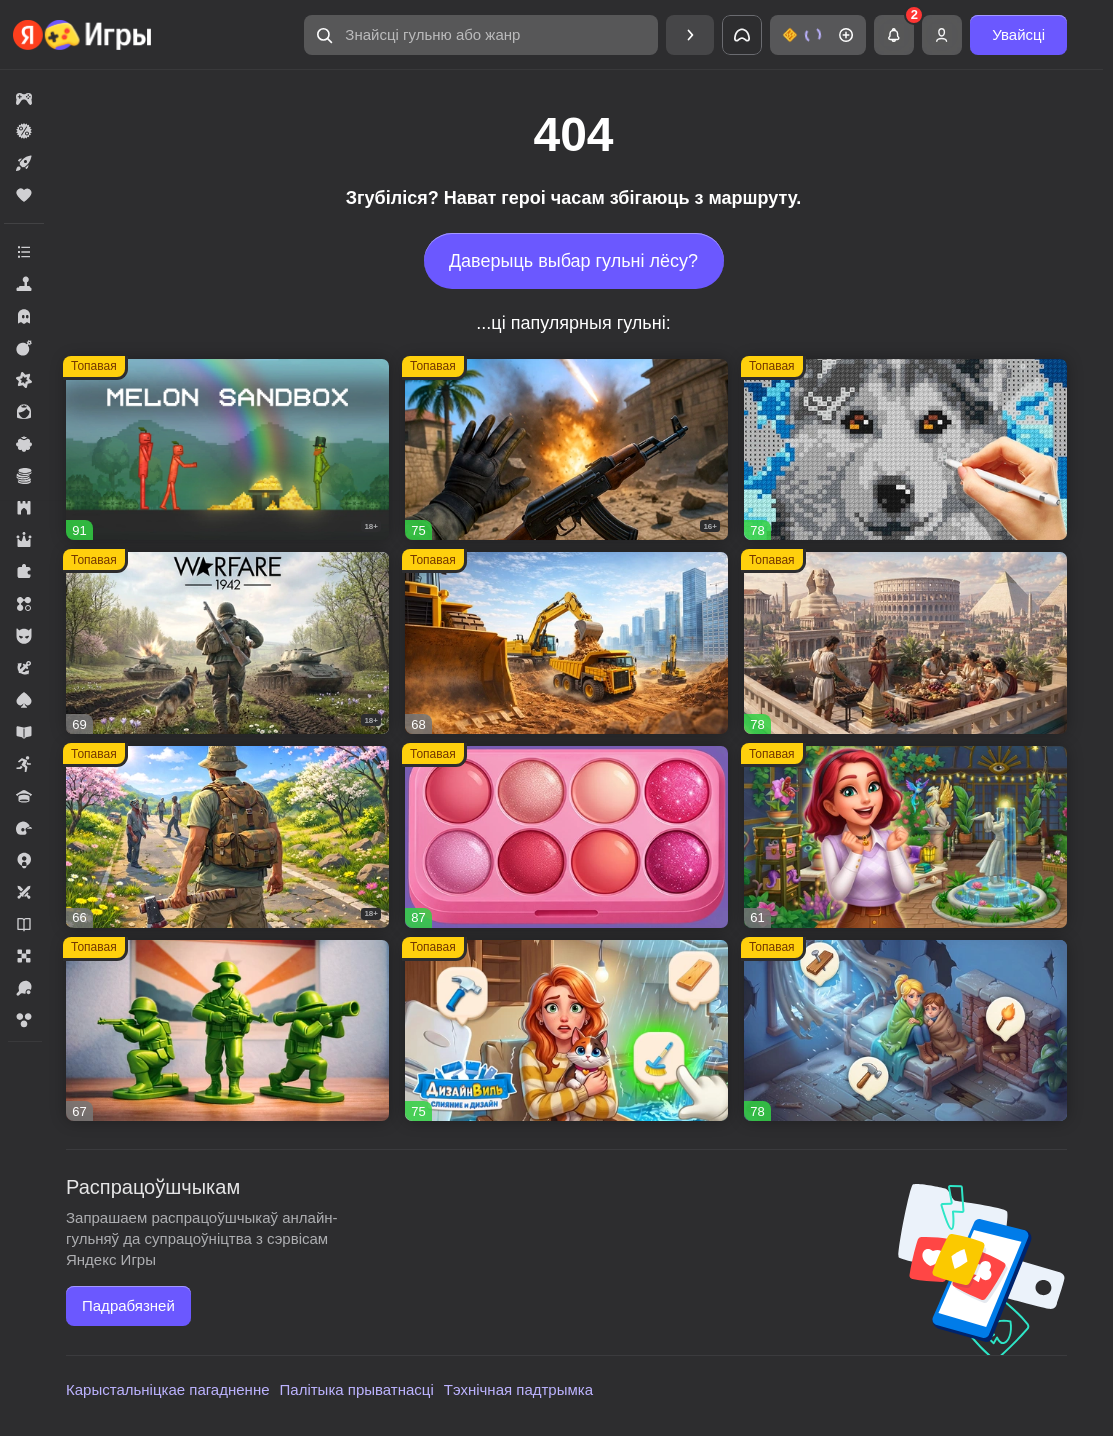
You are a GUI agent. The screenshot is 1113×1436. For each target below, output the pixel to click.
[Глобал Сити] (566, 643)
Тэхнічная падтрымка (518, 1389)
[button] (481, 35)
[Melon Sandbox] (227, 450)
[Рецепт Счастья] (566, 837)
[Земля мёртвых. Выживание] (227, 837)
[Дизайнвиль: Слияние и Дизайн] (566, 1031)
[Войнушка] (227, 1031)
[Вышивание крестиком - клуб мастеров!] (905, 450)
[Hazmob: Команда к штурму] (566, 450)
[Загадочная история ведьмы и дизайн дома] (905, 837)
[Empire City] (905, 643)
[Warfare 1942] (227, 643)
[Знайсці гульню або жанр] (481, 35)
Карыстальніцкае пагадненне (168, 1389)
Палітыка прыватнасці (357, 1389)
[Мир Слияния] (905, 1031)
